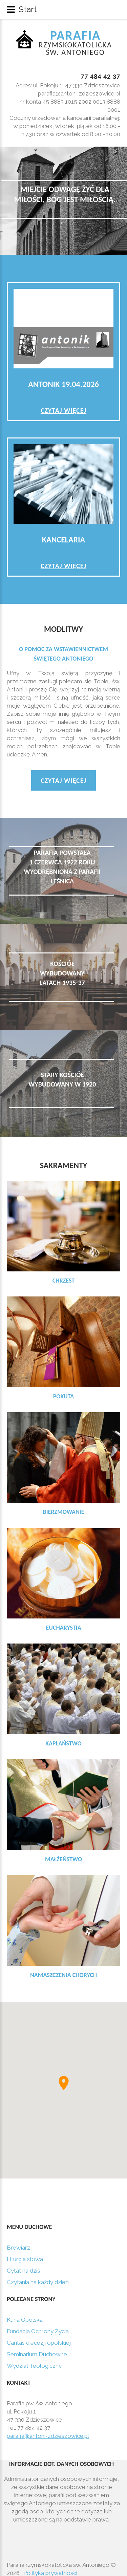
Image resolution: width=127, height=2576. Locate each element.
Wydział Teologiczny (34, 2365)
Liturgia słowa (25, 2259)
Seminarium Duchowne (37, 2354)
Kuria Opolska (25, 2319)
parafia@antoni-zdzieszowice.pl (48, 2432)
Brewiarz (18, 2247)
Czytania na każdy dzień (38, 2282)
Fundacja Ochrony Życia (38, 2331)
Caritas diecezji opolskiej (39, 2342)
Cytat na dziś (23, 2270)
